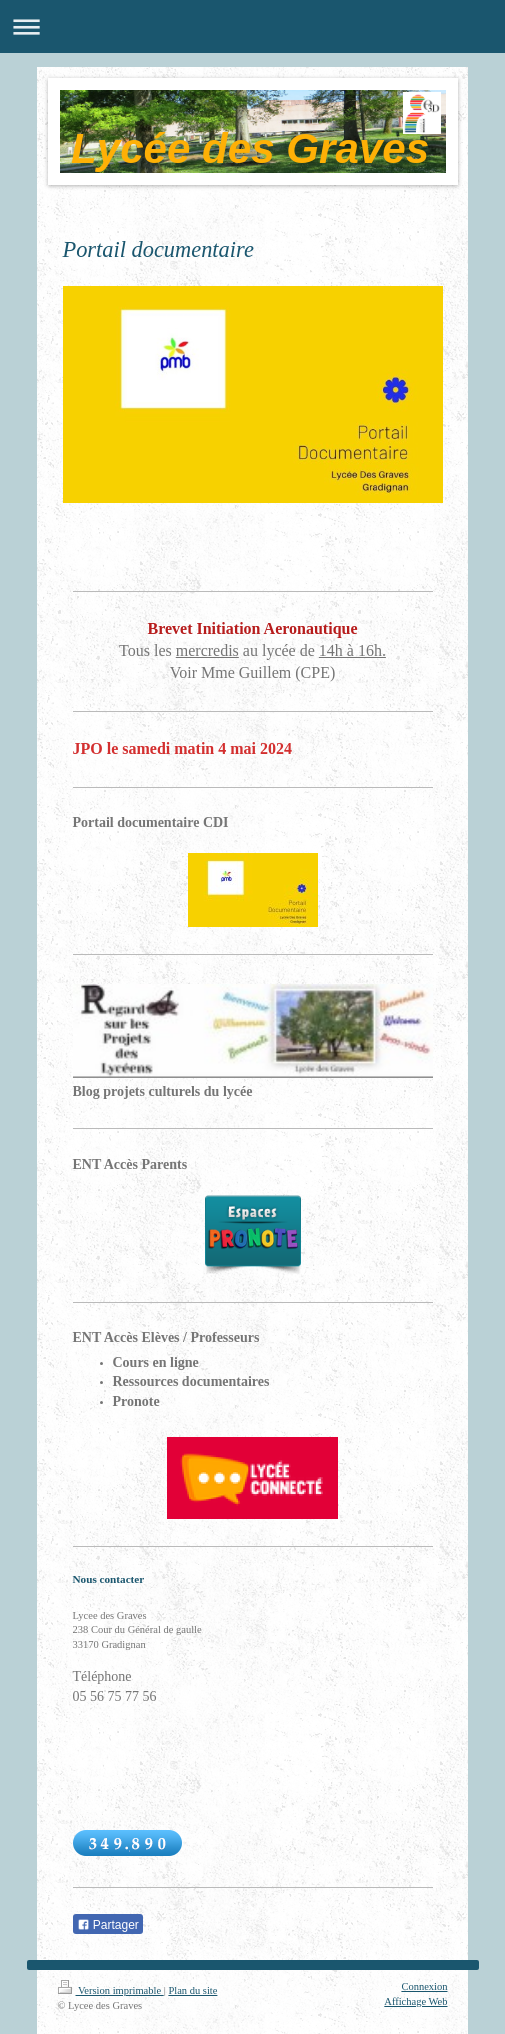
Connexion (424, 1986)
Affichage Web (415, 2001)
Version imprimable (111, 1990)
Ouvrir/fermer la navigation (252, 26)
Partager (108, 1925)
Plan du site (192, 1990)
